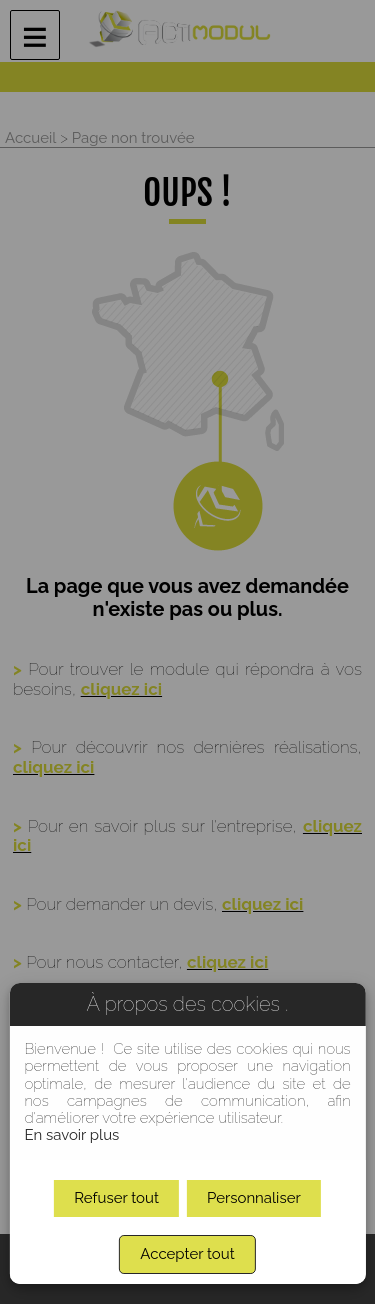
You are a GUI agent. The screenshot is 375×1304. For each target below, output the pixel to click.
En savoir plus (71, 1135)
